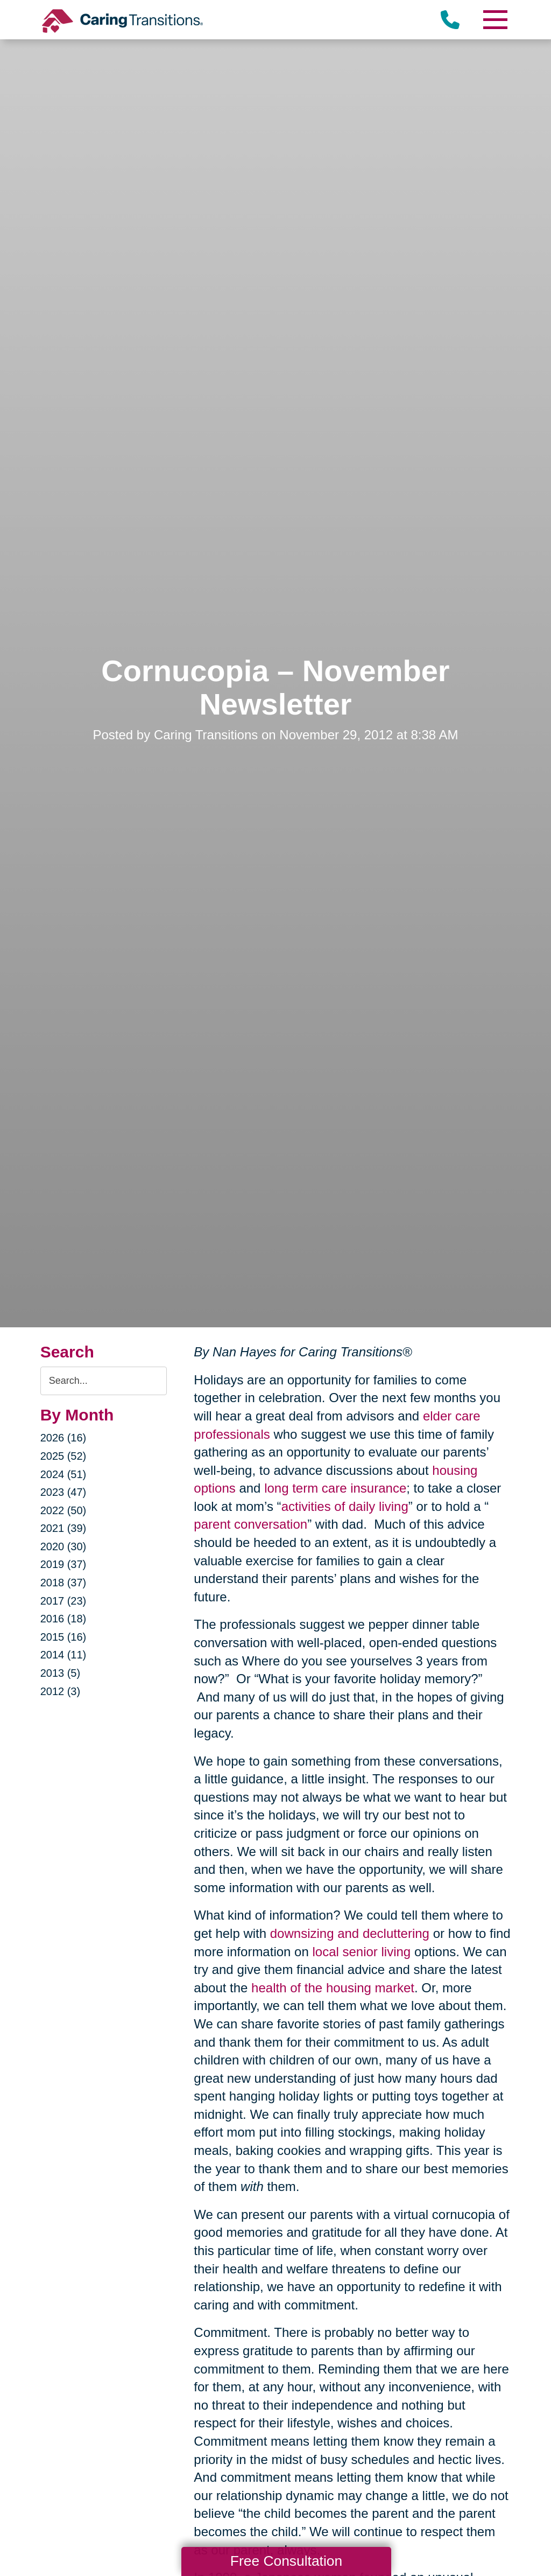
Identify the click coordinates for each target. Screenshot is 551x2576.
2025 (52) (63, 1456)
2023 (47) (63, 1492)
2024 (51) (63, 1474)
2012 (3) (60, 1691)
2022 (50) (63, 1510)
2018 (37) (63, 1582)
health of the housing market (332, 1987)
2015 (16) (63, 1637)
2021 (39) (63, 1528)
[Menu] (494, 19)
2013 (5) (60, 1673)
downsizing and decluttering (349, 1933)
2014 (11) (63, 1655)
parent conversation (250, 1524)
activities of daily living (344, 1506)
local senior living (361, 1951)
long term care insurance (335, 1488)
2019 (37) (63, 1564)
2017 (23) (63, 1601)
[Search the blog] (103, 1381)
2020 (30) (63, 1546)
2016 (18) (63, 1619)
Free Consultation (286, 2561)
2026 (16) (63, 1438)
